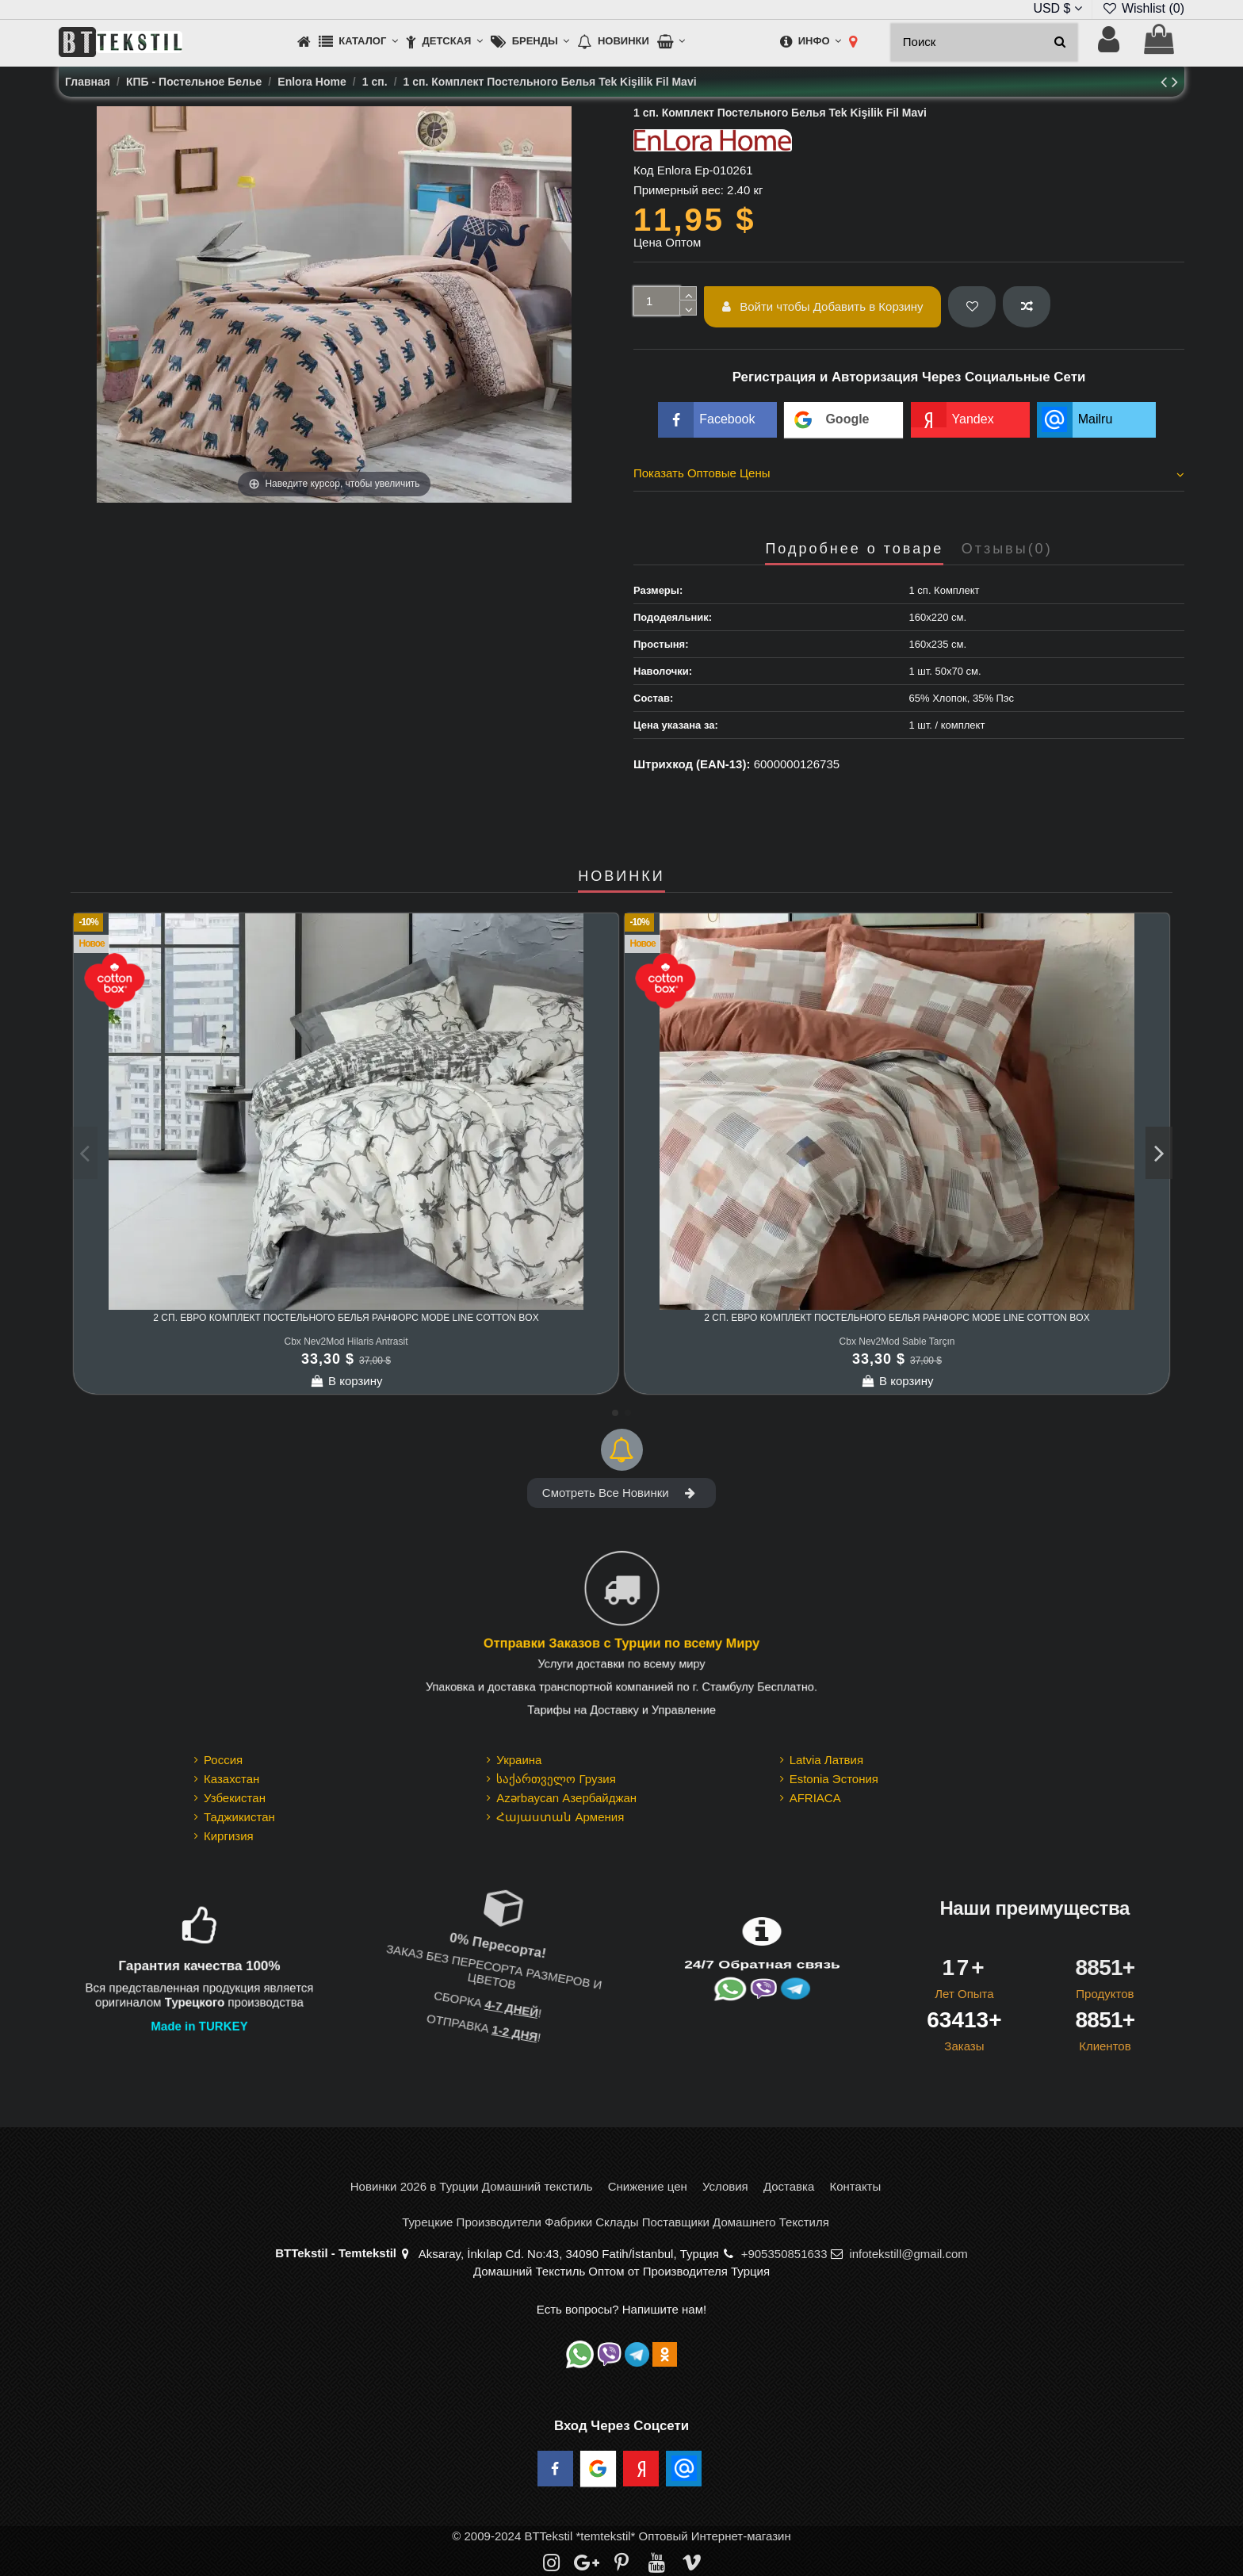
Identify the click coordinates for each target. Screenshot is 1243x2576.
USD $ (1057, 8)
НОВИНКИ (621, 876)
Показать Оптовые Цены (908, 473)
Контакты (855, 2186)
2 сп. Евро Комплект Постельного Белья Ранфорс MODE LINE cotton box (345, 1317)
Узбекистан (235, 1798)
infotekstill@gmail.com (908, 2253)
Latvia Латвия (826, 1759)
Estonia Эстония (834, 1779)
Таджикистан (239, 1817)
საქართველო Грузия (556, 1779)
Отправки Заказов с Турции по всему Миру (621, 1643)
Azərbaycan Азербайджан (566, 1798)
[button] (358, 42)
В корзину (346, 1381)
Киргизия (229, 1836)
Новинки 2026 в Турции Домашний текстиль (471, 2186)
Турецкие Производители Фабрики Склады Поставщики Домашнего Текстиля (615, 2222)
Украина (518, 1759)
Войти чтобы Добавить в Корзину (823, 306)
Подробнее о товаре (854, 549)
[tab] (908, 475)
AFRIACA (815, 1798)
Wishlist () (1143, 8)
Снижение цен (647, 2186)
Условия (725, 2186)
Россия (223, 1759)
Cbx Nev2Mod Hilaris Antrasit (345, 1341)
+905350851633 (784, 2253)
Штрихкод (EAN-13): (691, 764)
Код (643, 170)
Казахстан (231, 1779)
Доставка (788, 2186)
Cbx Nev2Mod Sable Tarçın (897, 1341)
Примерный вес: (678, 190)
